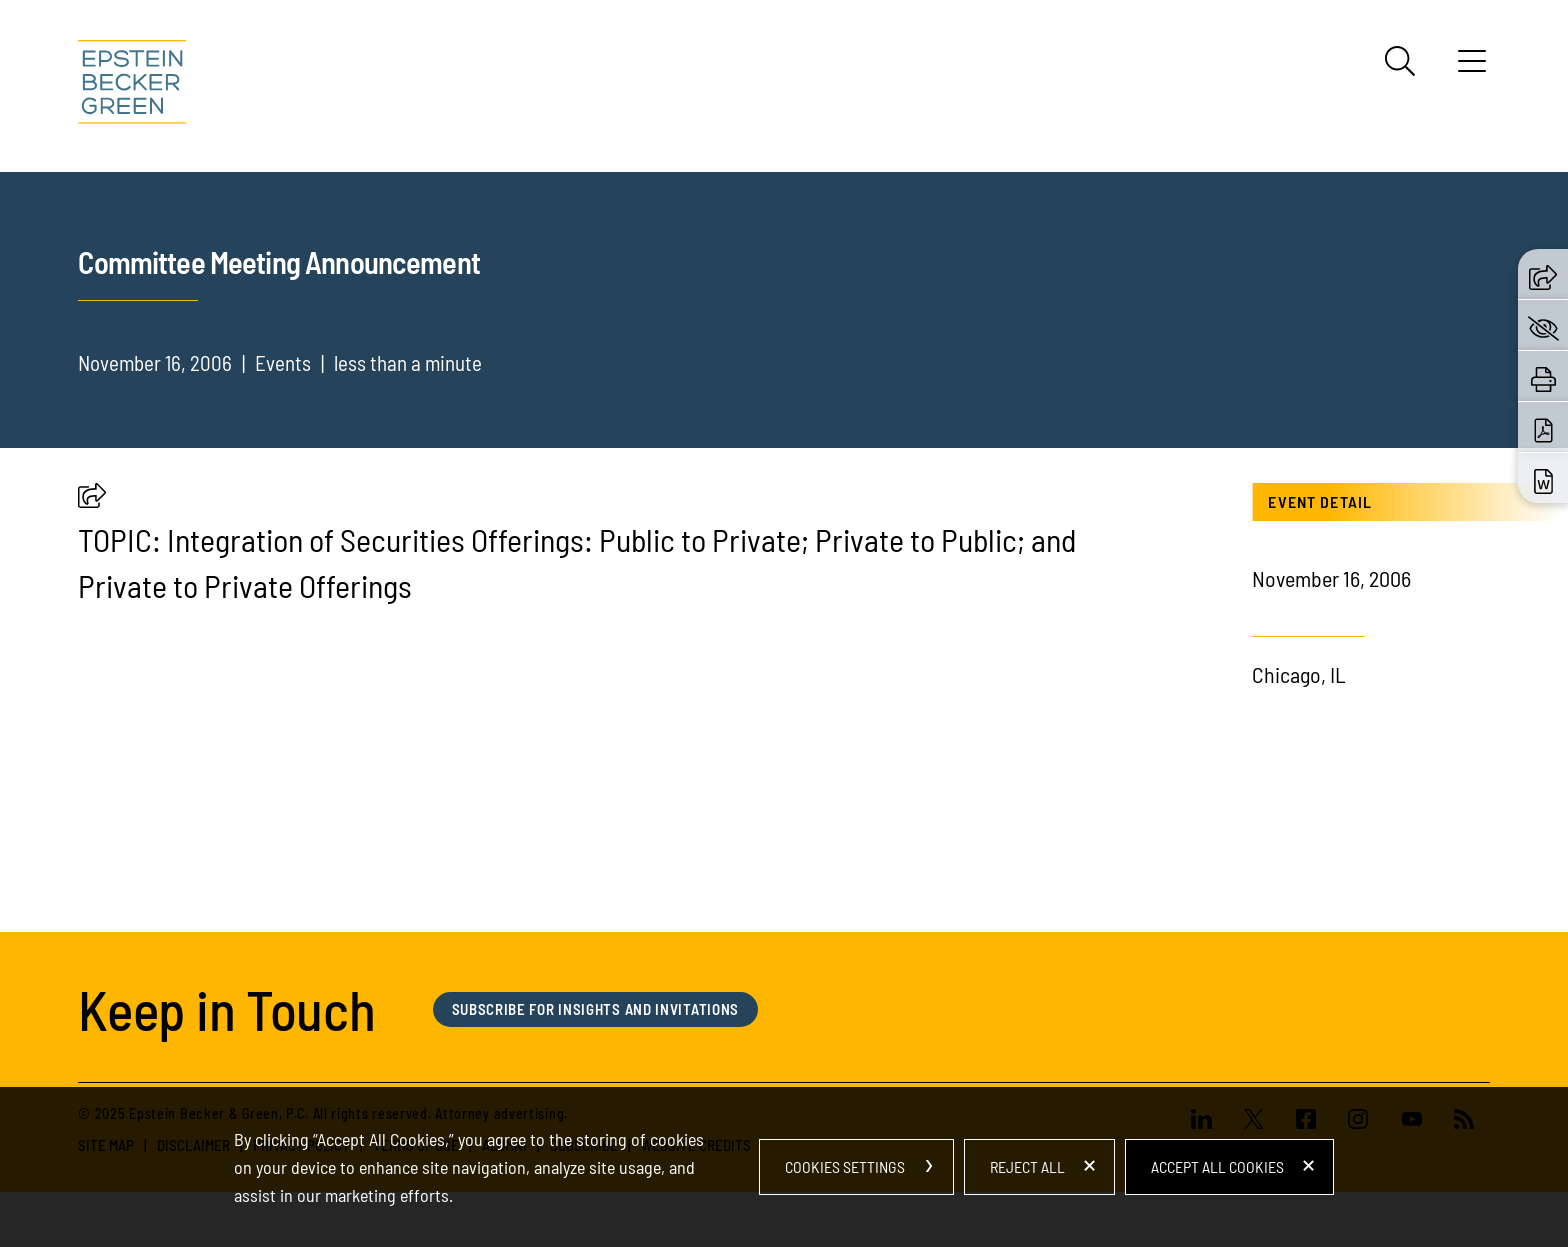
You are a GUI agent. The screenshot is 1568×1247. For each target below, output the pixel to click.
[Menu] (1472, 68)
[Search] (1400, 61)
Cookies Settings (845, 1166)
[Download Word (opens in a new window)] (1543, 478)
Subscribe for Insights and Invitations (596, 1009)
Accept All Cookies (1217, 1166)
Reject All (1027, 1166)
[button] (92, 500)
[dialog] (784, 1167)
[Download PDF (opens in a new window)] (1543, 427)
